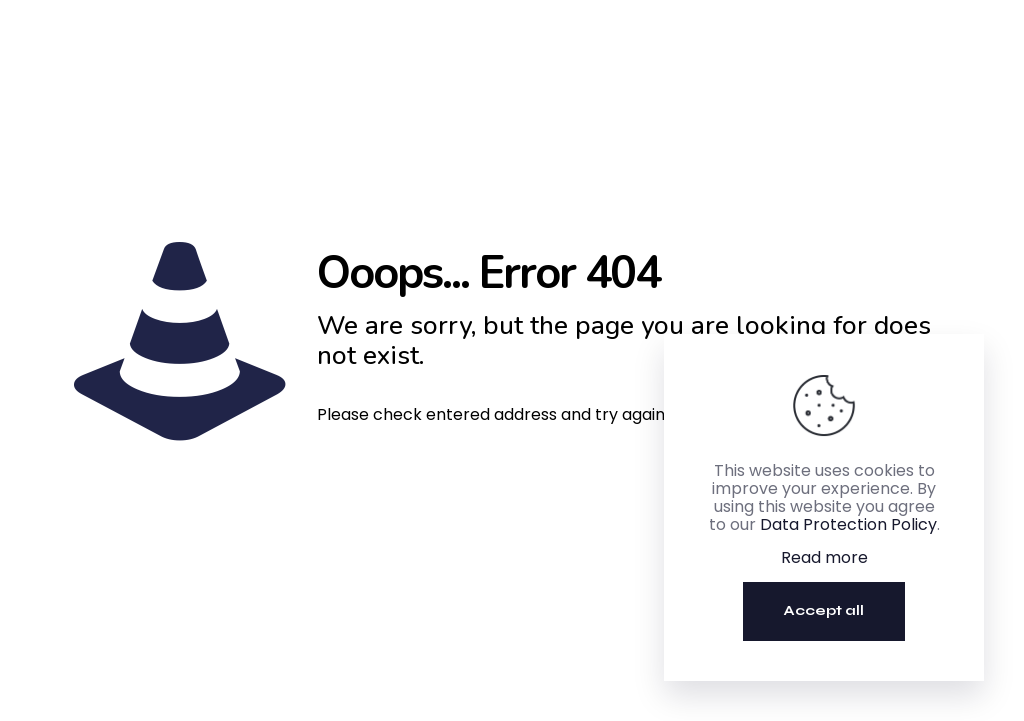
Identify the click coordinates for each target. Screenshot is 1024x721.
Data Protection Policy (848, 524)
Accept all (824, 610)
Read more (824, 558)
